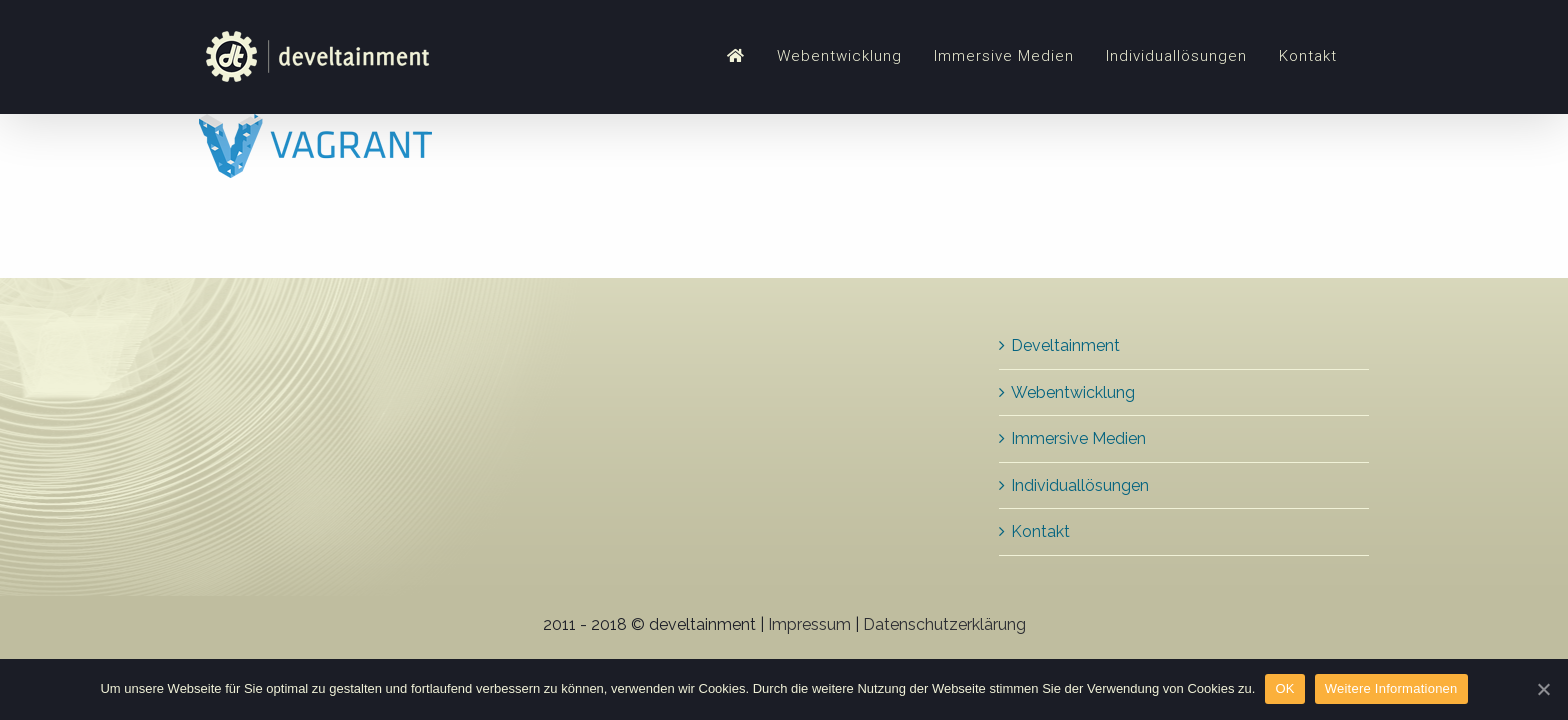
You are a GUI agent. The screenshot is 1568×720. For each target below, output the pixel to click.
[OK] (1543, 689)
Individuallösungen (1080, 485)
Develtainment (1065, 345)
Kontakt (1040, 531)
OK (1284, 688)
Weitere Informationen (1391, 688)
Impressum (809, 624)
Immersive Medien (1078, 438)
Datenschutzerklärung (944, 624)
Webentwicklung (1073, 392)
